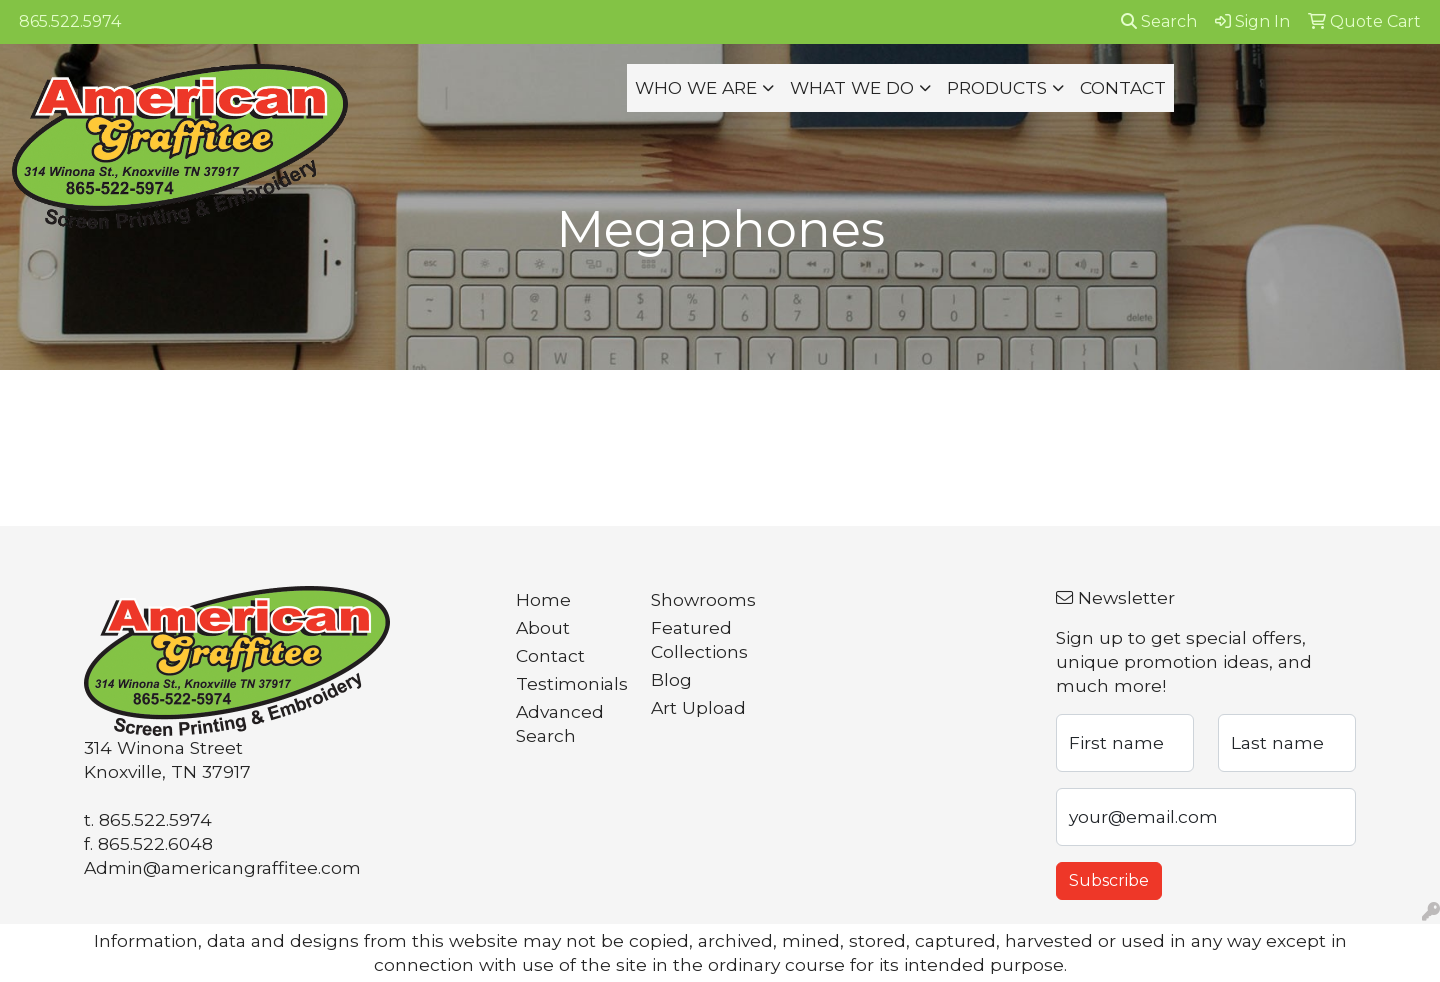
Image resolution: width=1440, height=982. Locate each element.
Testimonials (571, 683)
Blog (671, 679)
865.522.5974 (70, 21)
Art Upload (698, 707)
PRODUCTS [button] (997, 87)
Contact (550, 655)
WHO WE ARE (696, 87)
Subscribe (1109, 880)
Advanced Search (560, 723)
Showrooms (703, 599)
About (543, 627)
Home (543, 599)
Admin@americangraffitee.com (222, 867)
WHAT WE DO (852, 87)
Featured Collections (699, 639)
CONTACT (1123, 87)
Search (1159, 21)
